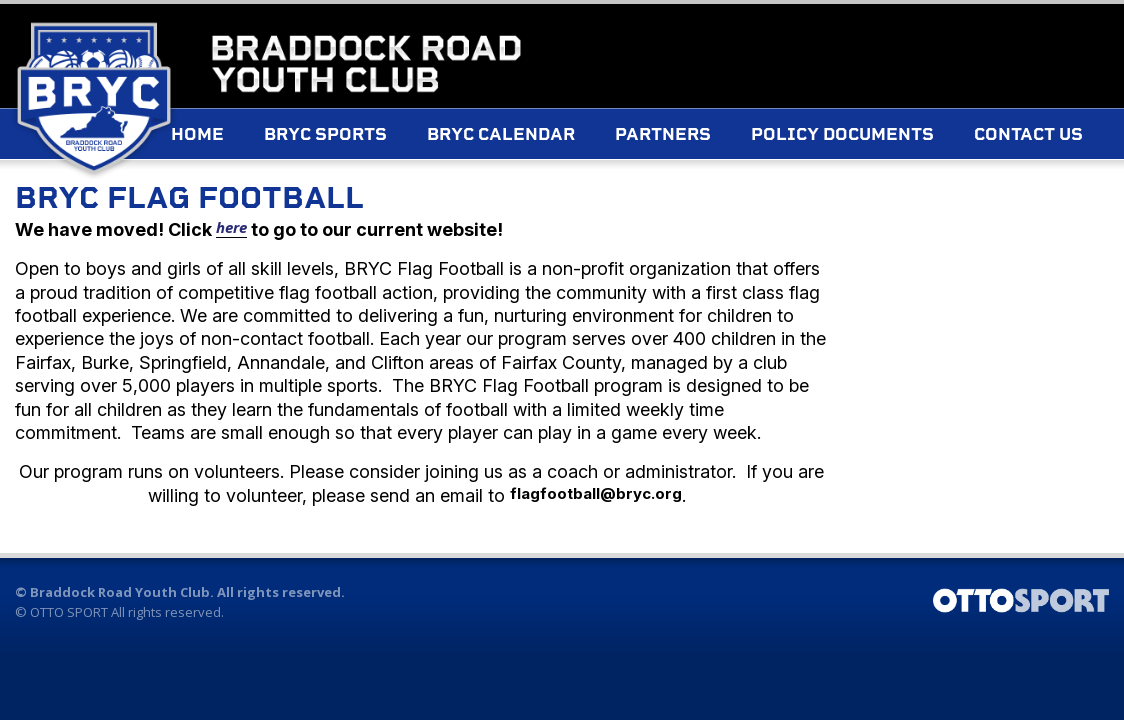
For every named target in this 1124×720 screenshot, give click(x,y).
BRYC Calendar (540, 139)
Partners (702, 139)
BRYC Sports (364, 139)
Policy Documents (881, 139)
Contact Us (264, 189)
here (231, 232)
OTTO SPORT (69, 617)
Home (236, 139)
